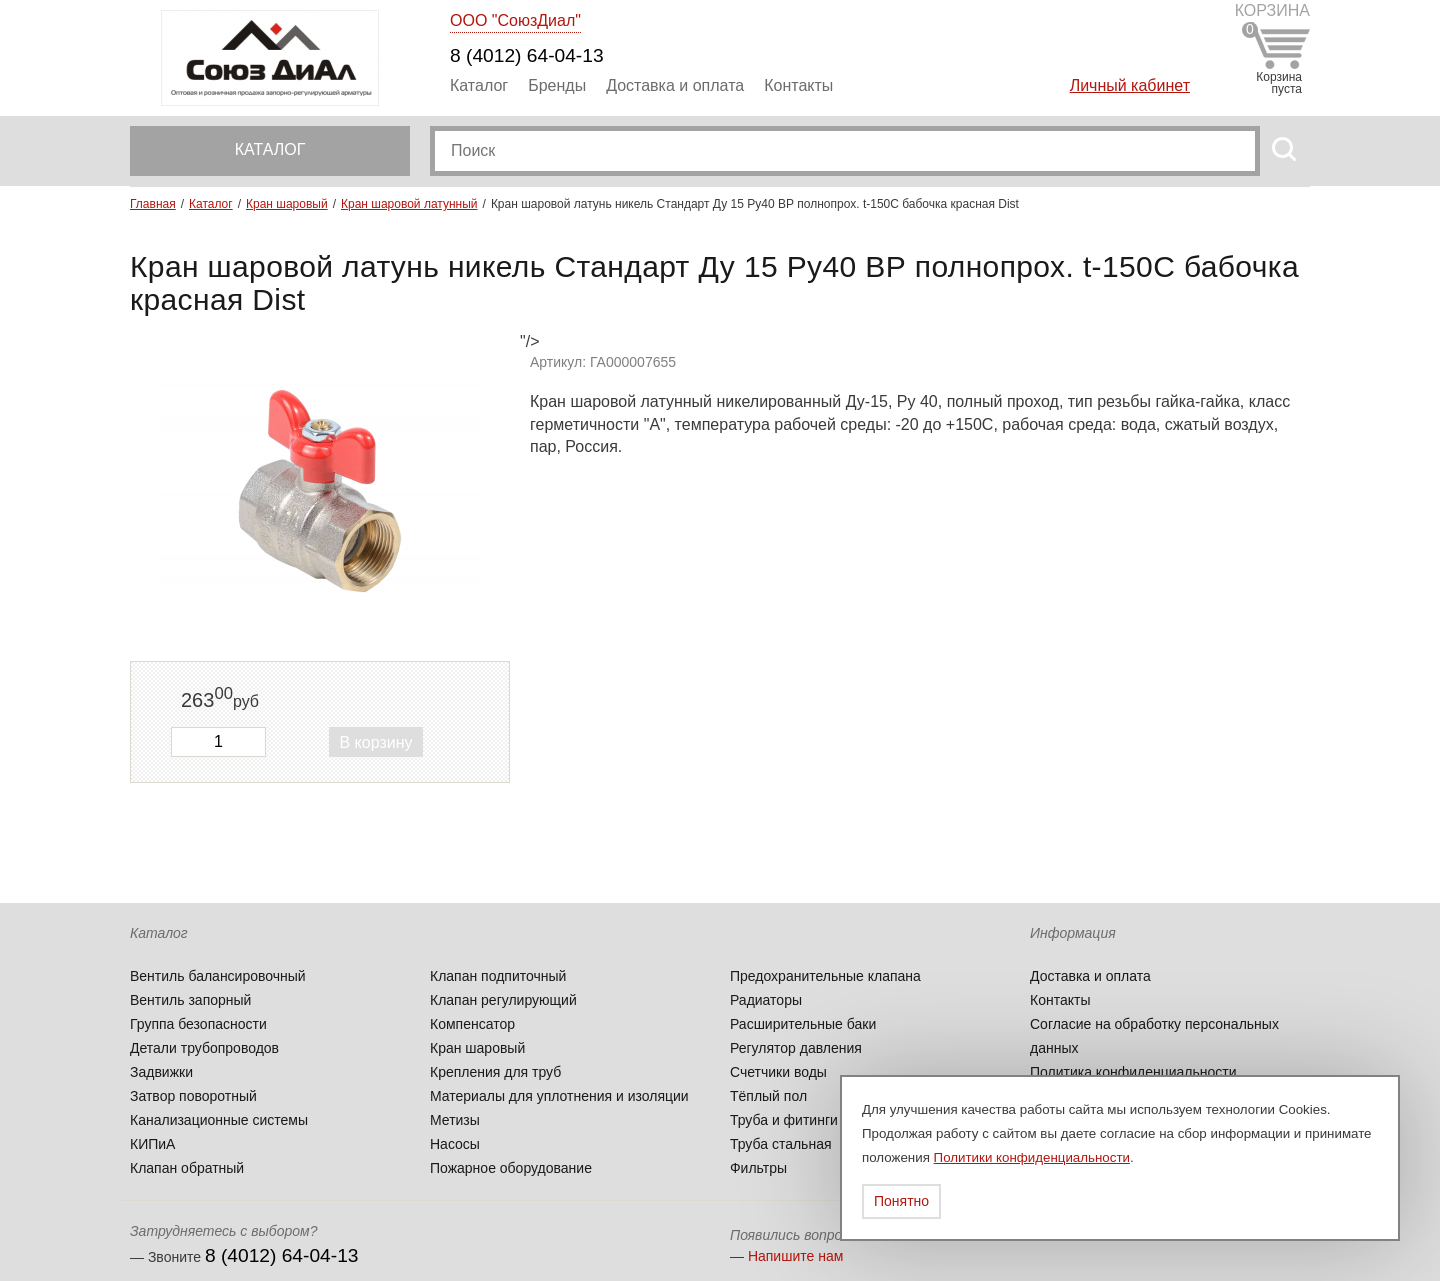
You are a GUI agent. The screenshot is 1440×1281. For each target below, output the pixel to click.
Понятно (901, 1201)
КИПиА (152, 1144)
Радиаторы (766, 1000)
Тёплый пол (768, 1096)
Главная (153, 204)
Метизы (455, 1120)
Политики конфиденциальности (1032, 1157)
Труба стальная (781, 1144)
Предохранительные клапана (825, 976)
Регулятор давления (796, 1048)
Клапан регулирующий (503, 1000)
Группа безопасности (198, 1024)
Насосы (455, 1144)
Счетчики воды (778, 1072)
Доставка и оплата (675, 85)
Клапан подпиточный (498, 976)
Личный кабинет (1130, 85)
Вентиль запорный (190, 1000)
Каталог (479, 85)
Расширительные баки (803, 1024)
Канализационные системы (219, 1120)
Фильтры (758, 1168)
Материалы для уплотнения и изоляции (559, 1096)
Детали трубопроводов (204, 1048)
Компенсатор (472, 1024)
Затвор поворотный (193, 1096)
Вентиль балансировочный (218, 976)
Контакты (798, 85)
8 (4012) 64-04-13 (527, 55)
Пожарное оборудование (511, 1168)
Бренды (557, 85)
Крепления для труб (495, 1072)
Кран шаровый (287, 204)
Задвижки (161, 1072)
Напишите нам (795, 1256)
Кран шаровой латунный (409, 204)
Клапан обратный (187, 1168)
